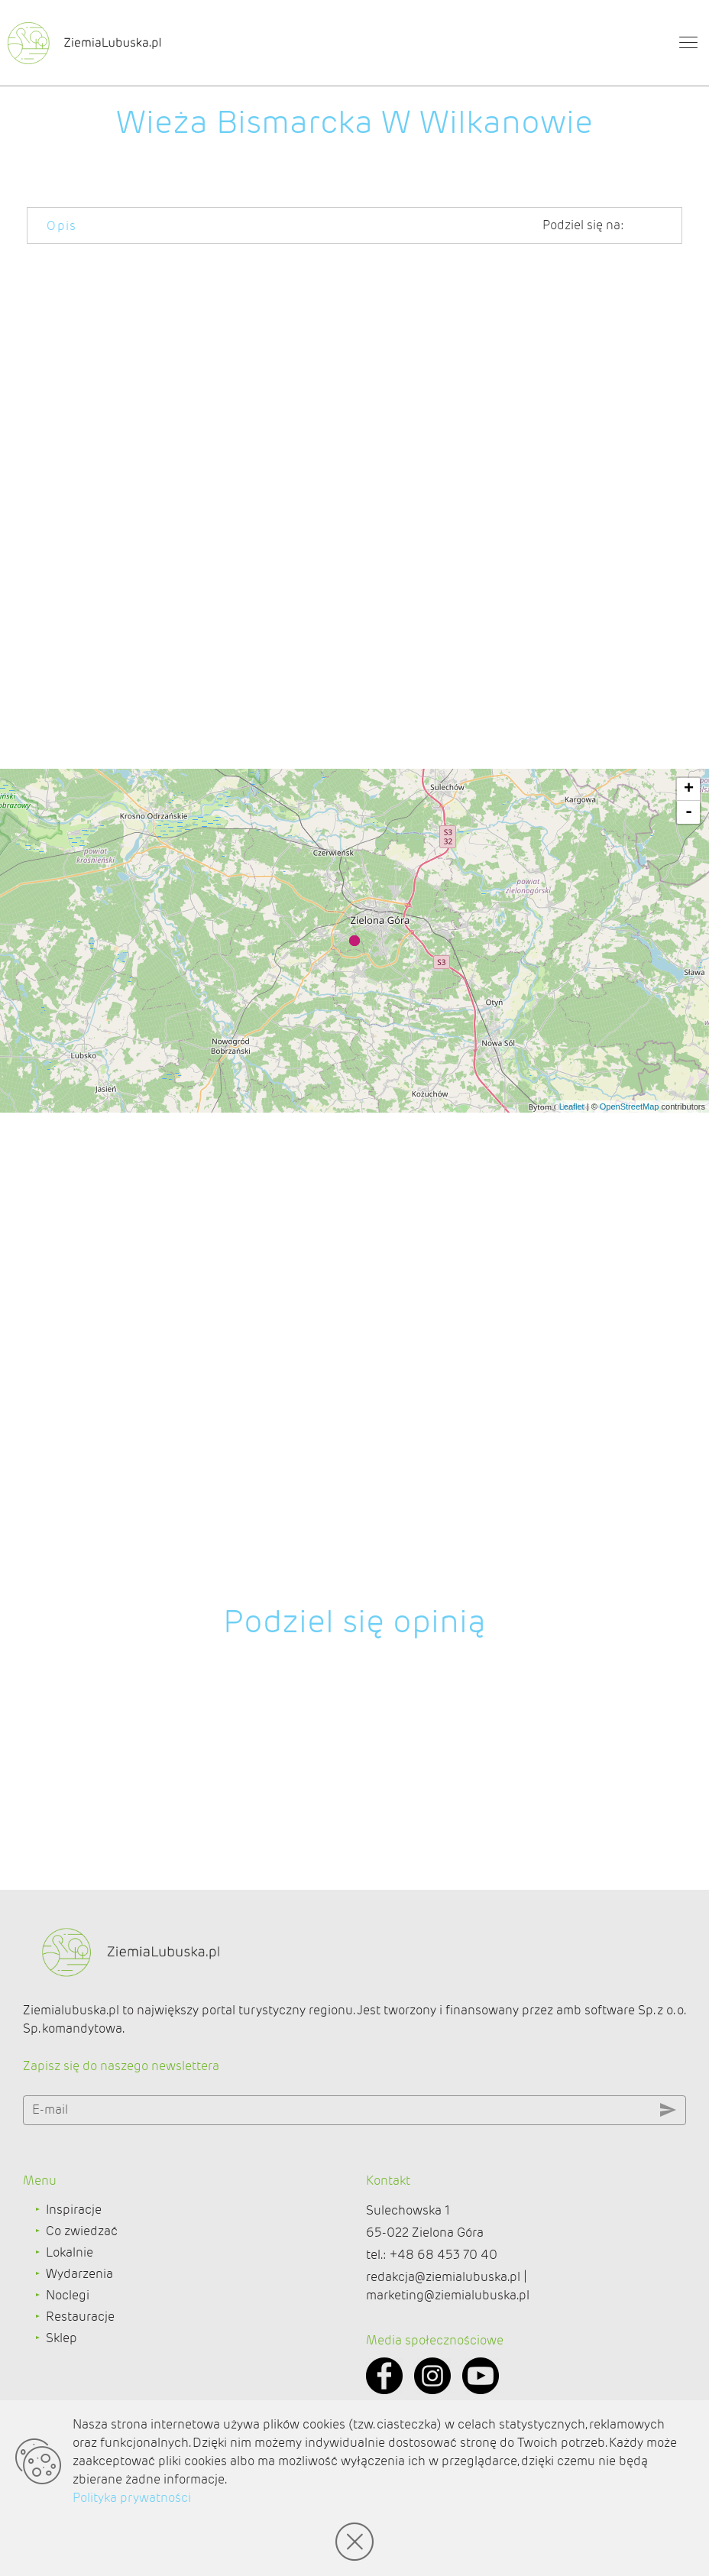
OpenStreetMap (629, 1659)
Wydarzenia (79, 2353)
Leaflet (571, 1659)
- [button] (689, 1364)
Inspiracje (74, 2289)
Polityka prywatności (132, 2498)
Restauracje (80, 2396)
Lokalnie (69, 2332)
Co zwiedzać (82, 2310)
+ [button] (689, 1341)
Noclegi (67, 2375)
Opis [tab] (62, 226)
